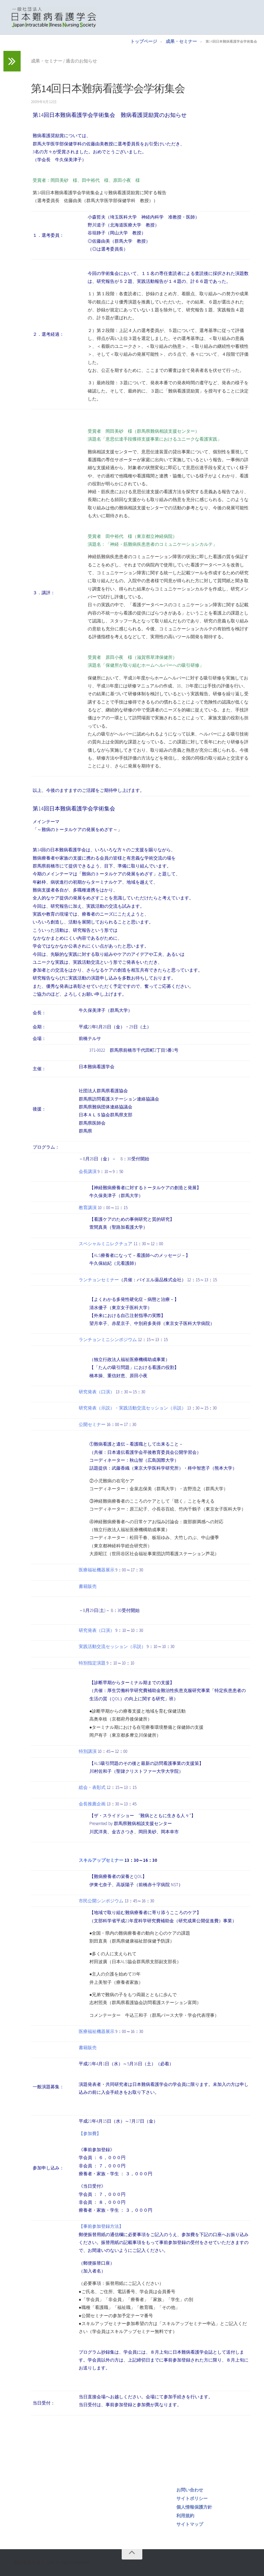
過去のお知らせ (81, 61)
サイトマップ (189, 2524)
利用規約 (185, 2516)
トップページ (143, 41)
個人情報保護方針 (194, 2507)
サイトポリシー (192, 2498)
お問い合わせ (189, 2490)
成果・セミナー (181, 41)
